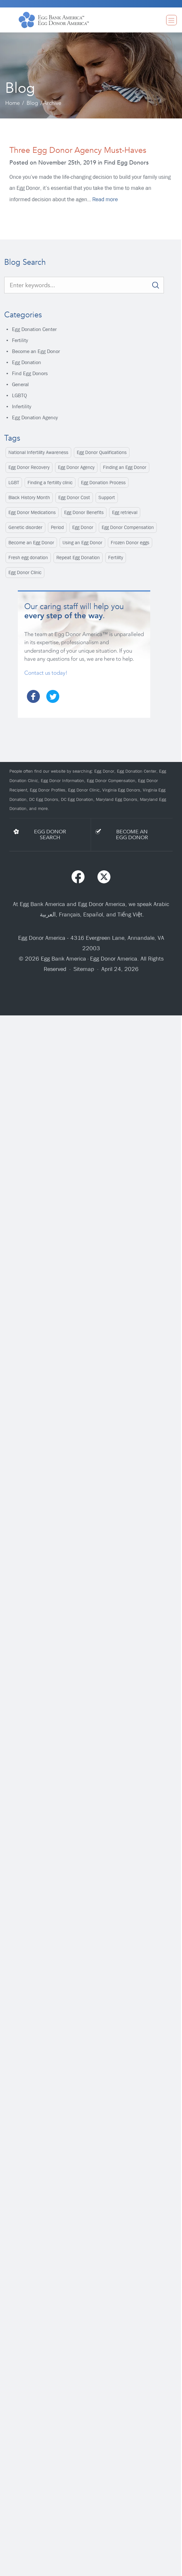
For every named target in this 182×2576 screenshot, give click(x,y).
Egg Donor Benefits (84, 512)
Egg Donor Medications (32, 512)
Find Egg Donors (30, 373)
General (20, 384)
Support (106, 497)
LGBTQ (19, 395)
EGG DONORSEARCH (50, 834)
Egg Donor (82, 527)
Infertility (21, 406)
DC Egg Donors (43, 799)
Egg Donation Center (34, 329)
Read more (105, 199)
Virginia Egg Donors (121, 790)
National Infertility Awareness (38, 452)
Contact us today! (45, 672)
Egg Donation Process (103, 482)
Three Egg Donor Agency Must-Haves (77, 150)
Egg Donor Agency (76, 467)
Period (57, 527)
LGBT (13, 482)
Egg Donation (26, 362)
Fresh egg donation (28, 557)
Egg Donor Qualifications (102, 452)
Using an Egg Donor (82, 542)
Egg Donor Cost (74, 497)
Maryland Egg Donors (116, 799)
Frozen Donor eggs (130, 542)
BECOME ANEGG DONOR (132, 834)
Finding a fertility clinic (50, 482)
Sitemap (84, 969)
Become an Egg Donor (36, 351)
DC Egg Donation (77, 799)
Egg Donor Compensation (128, 527)
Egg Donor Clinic (24, 572)
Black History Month (29, 497)
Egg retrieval (124, 512)
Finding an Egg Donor (124, 467)
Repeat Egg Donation (78, 557)
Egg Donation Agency (35, 417)
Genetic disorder (25, 527)
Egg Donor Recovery (29, 467)
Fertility (20, 340)
